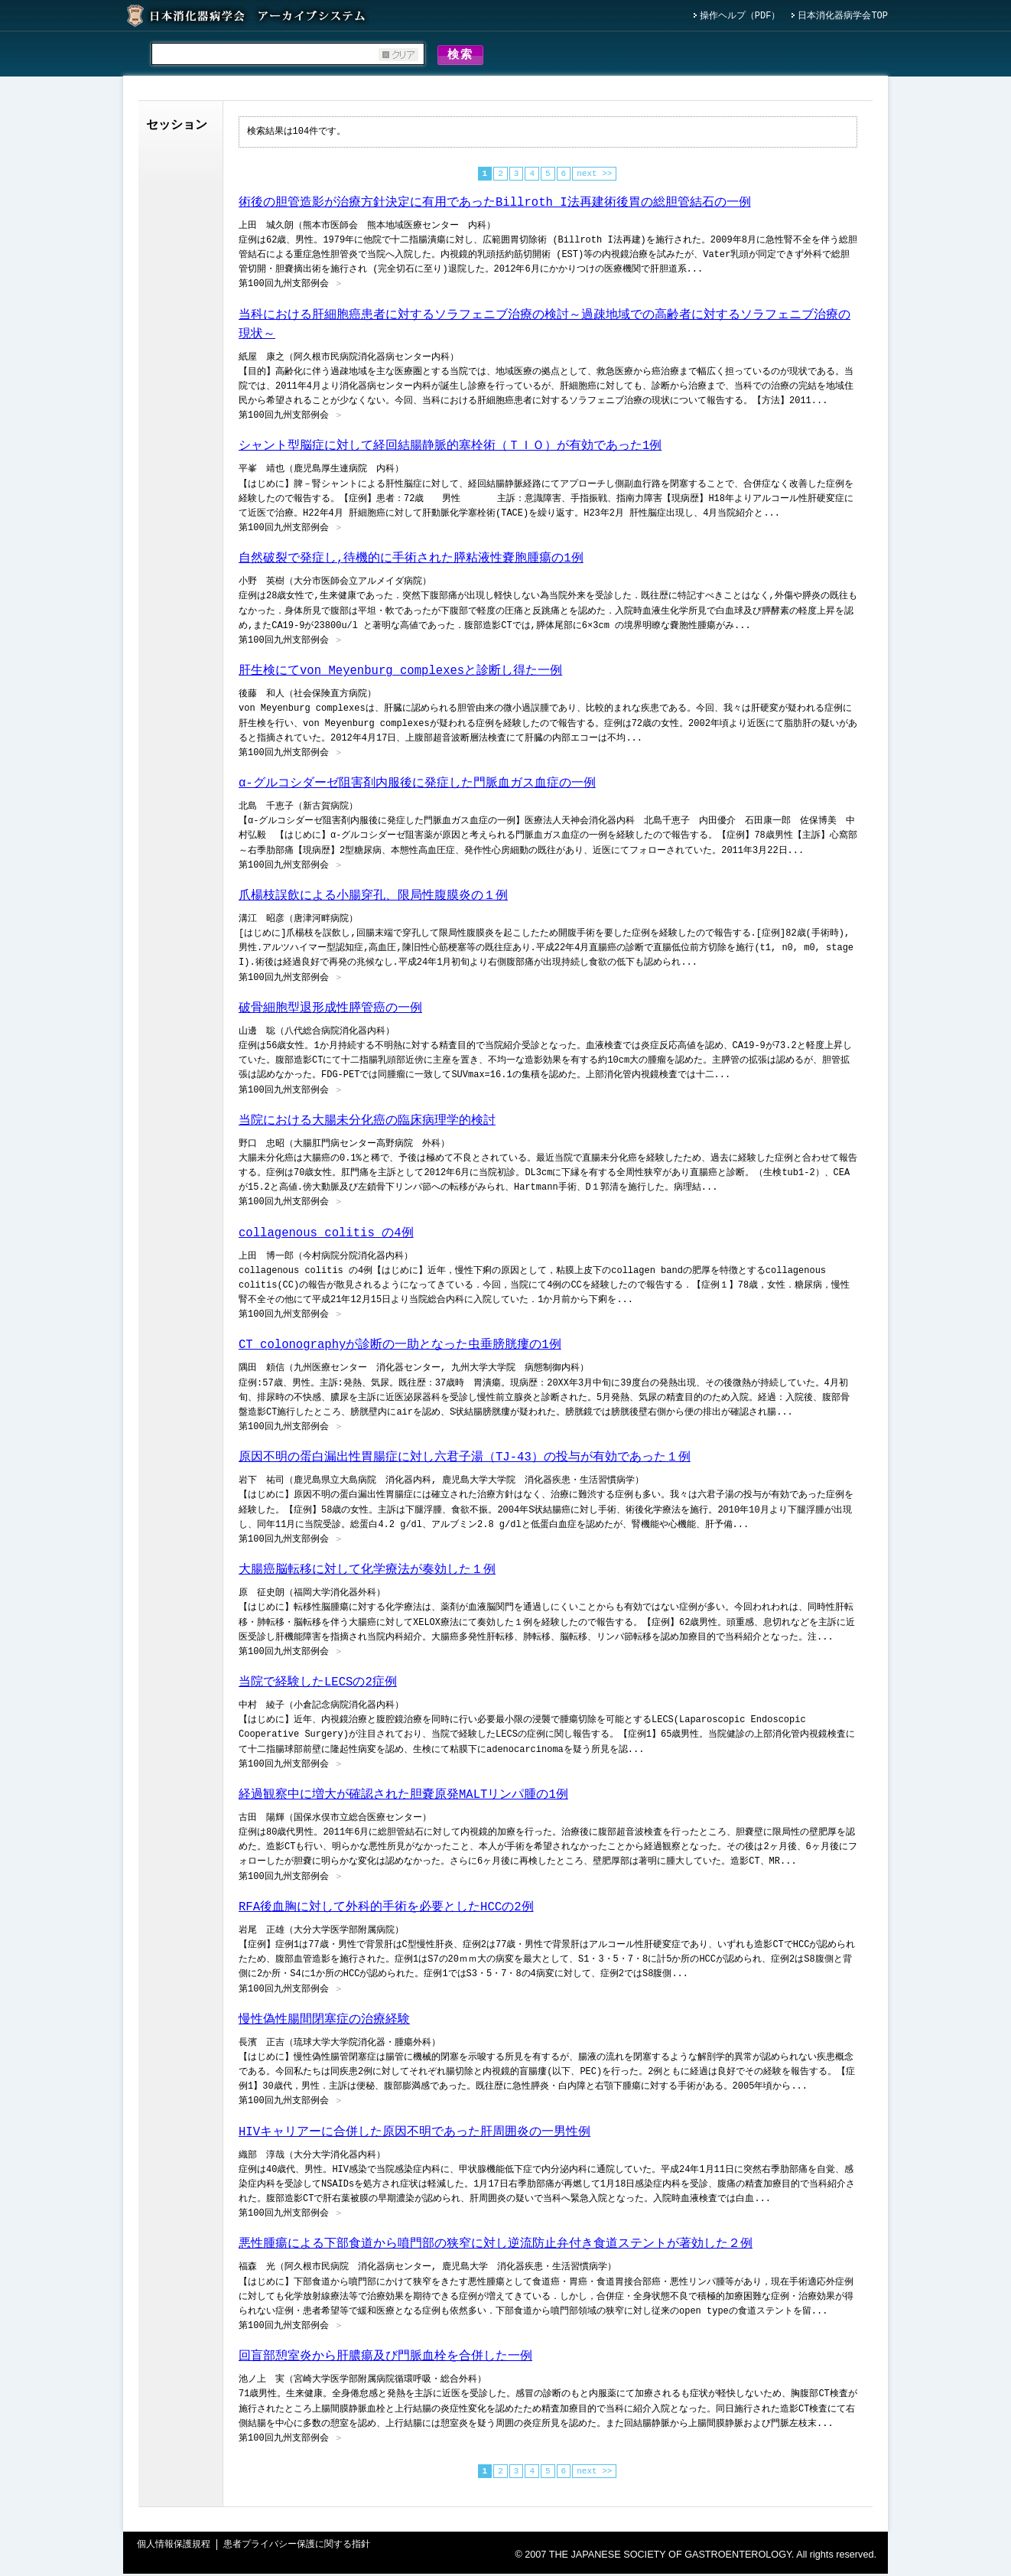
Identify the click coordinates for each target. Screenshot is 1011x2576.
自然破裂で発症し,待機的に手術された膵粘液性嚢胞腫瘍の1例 (411, 560)
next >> (594, 176)
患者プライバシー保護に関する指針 (296, 2547)
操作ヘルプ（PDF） (740, 16)
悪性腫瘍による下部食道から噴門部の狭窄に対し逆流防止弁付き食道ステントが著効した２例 (496, 2246)
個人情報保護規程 (173, 2547)
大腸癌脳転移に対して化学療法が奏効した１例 (367, 1572)
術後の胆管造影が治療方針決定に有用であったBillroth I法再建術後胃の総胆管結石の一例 (495, 205)
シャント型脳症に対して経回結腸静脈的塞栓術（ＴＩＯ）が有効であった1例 (450, 448)
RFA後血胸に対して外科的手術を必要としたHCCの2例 (386, 1909)
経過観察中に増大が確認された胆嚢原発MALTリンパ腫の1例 (403, 1797)
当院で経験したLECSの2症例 (318, 1684)
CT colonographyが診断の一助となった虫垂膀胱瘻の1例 (400, 1347)
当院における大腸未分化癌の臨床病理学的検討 (367, 1123)
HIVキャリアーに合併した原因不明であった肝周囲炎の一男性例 (414, 2134)
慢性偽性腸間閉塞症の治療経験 (324, 2022)
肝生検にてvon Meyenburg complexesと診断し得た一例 (400, 673)
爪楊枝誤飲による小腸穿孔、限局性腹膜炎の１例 (373, 898)
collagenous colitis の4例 (326, 1235)
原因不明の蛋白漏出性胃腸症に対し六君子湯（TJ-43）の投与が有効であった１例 (465, 1459)
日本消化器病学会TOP (843, 16)
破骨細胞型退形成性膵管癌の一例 (330, 1010)
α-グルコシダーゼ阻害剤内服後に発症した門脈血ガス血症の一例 (417, 785)
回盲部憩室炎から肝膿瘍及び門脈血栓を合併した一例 (385, 2358)
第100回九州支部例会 (284, 286)
